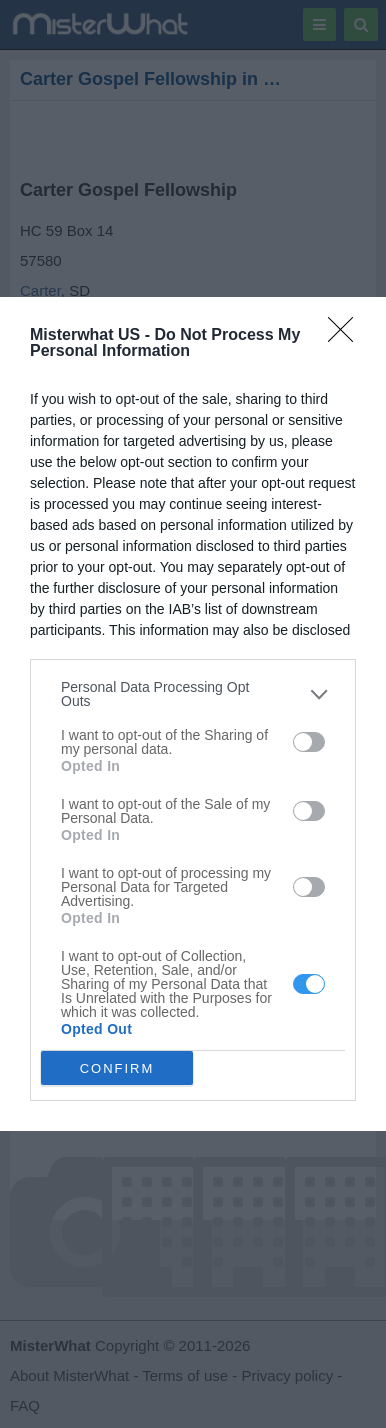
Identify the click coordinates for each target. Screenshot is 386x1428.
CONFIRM (117, 1067)
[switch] (309, 742)
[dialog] (193, 714)
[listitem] (193, 694)
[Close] (347, 336)
